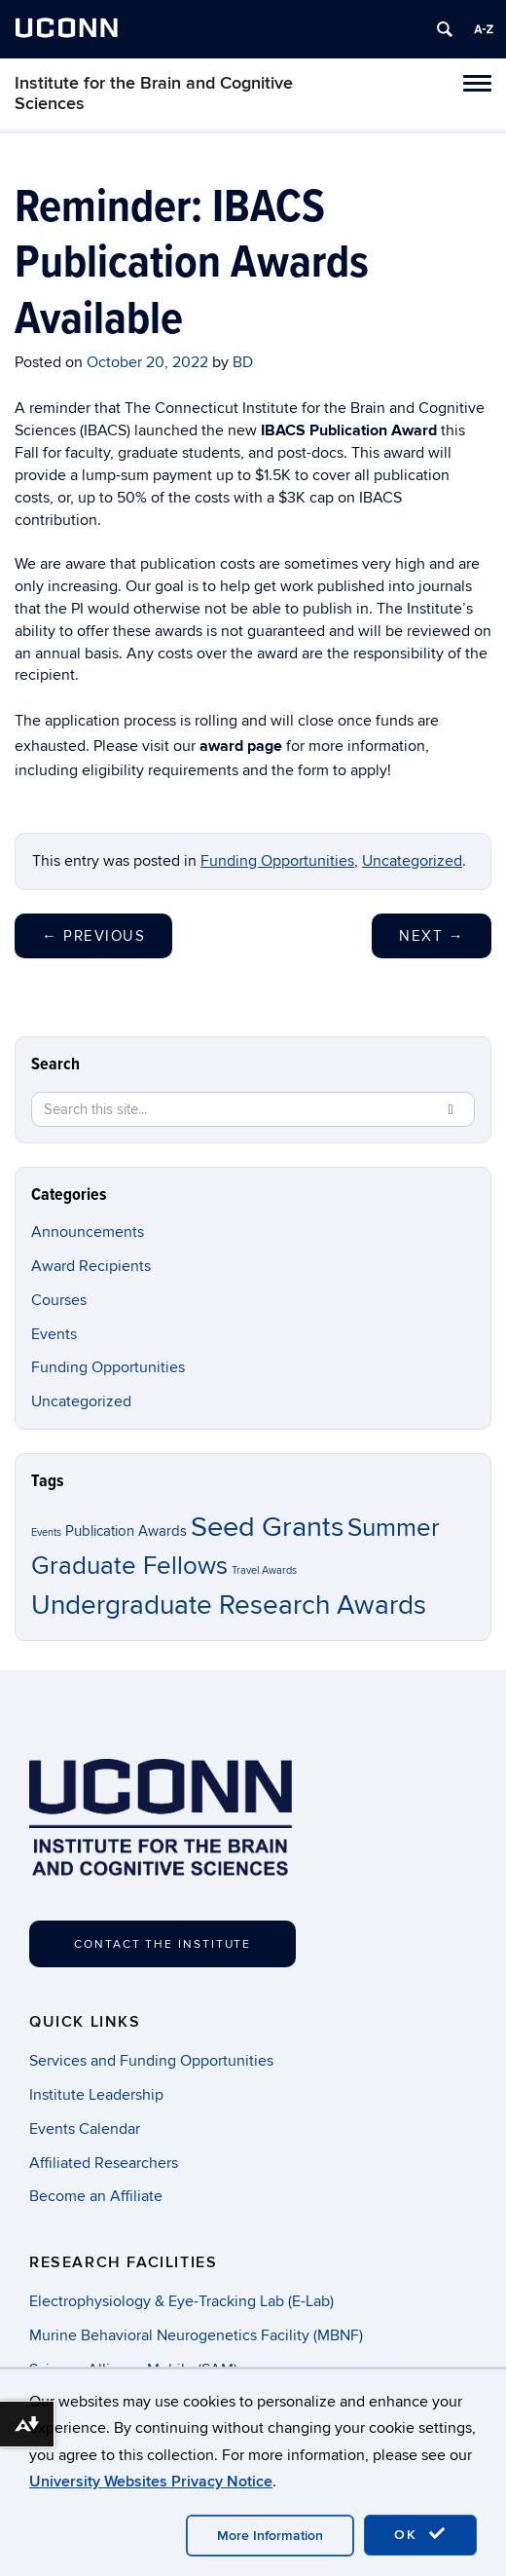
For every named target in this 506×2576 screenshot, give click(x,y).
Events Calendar (84, 2129)
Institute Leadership (96, 2095)
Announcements (87, 1232)
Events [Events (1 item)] (46, 1532)
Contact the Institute (162, 1944)
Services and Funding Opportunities (151, 2061)
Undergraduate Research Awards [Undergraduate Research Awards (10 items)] (228, 1605)
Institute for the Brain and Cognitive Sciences (154, 93)
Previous (93, 936)
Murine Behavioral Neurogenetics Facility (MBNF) (196, 2335)
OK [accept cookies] (420, 2534)
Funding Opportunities (277, 861)
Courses (59, 1300)
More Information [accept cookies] (270, 2535)
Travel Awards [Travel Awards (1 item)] (264, 1570)
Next (431, 936)
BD (243, 362)
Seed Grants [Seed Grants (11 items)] (267, 1527)
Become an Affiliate (96, 2196)
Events (54, 1334)
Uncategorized (412, 861)
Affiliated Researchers (103, 2163)
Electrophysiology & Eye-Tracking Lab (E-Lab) (181, 2301)
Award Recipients (91, 1266)
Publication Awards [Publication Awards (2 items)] (126, 1531)
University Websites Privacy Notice (150, 2481)
